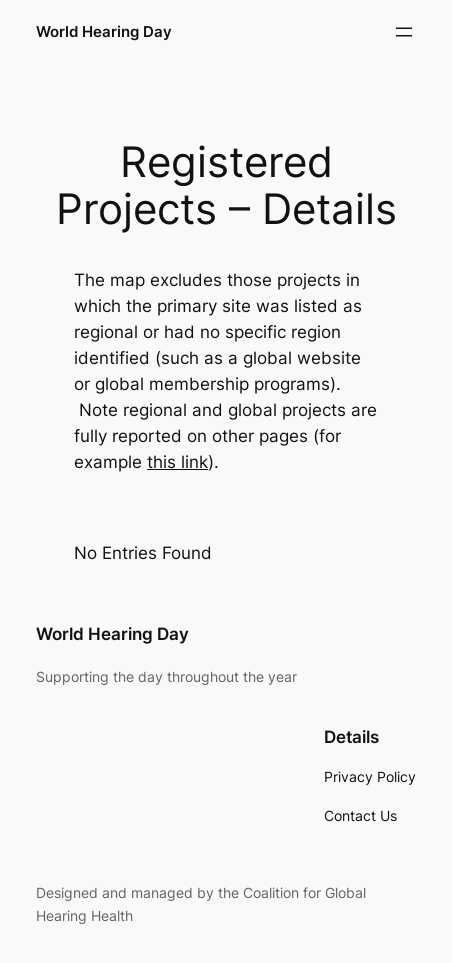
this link (177, 462)
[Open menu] (404, 32)
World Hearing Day (104, 32)
